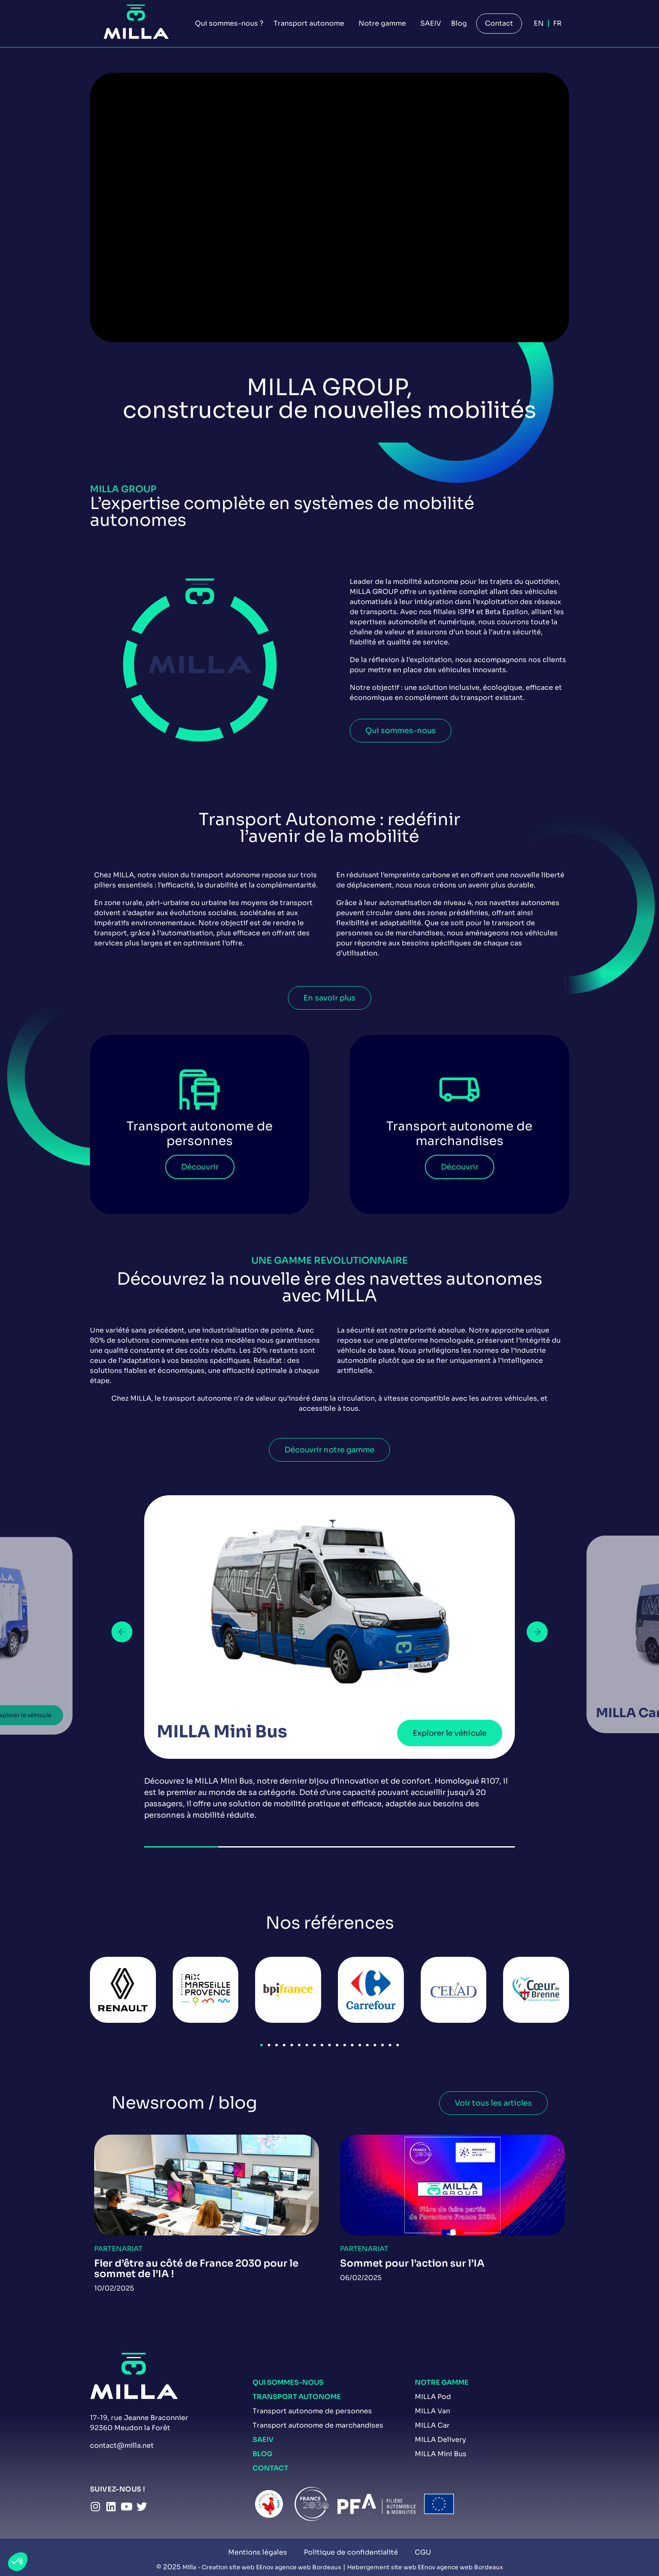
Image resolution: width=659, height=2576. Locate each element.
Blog (262, 2453)
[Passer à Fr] (557, 23)
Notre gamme (442, 2382)
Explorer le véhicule (450, 1732)
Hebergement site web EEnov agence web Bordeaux (425, 2567)
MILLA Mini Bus (441, 2453)
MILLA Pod (433, 2396)
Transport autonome (297, 2396)
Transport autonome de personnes (312, 2411)
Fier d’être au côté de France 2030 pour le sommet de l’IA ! (196, 2268)
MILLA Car (432, 2425)
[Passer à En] (539, 23)
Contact (270, 2468)
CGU (423, 2552)
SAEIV (263, 2439)
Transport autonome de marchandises (318, 2425)
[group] (329, 1658)
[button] (121, 1631)
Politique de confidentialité (351, 2552)
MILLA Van (432, 2411)
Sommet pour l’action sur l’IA (412, 2263)
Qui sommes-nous (288, 2382)
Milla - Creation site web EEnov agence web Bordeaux (261, 2567)
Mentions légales (257, 2552)
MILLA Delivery (440, 2439)
